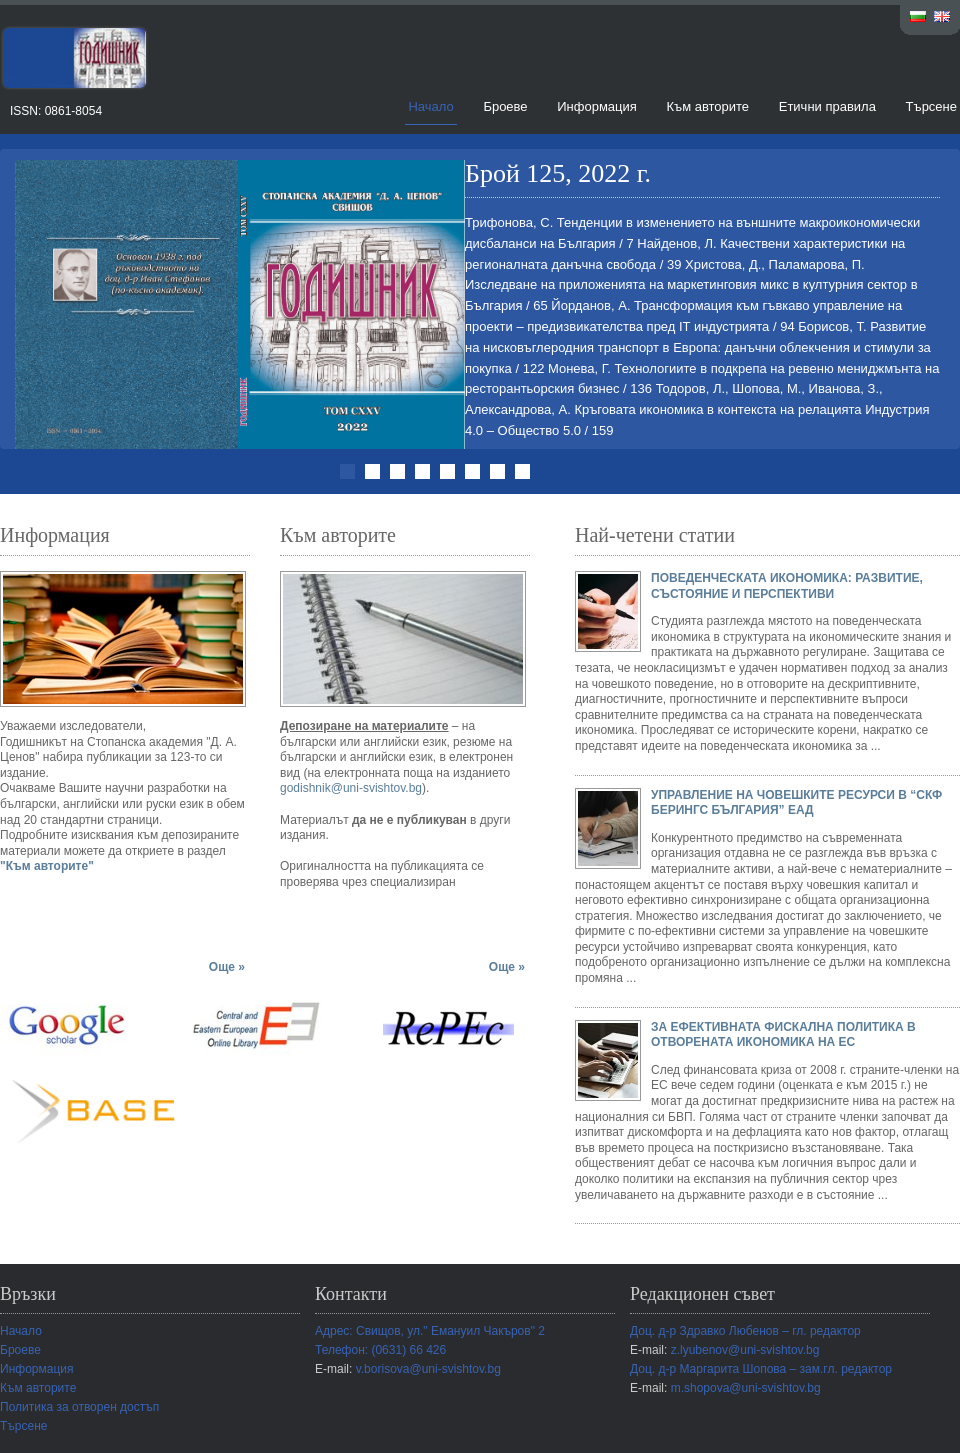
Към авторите (707, 106)
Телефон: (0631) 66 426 (380, 1350)
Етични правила (827, 106)
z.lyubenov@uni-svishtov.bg (745, 1350)
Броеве (505, 106)
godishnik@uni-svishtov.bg (351, 788)
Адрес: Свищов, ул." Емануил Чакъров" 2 (430, 1331)
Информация (597, 106)
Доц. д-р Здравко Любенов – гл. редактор (745, 1331)
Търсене (931, 106)
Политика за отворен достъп (79, 1407)
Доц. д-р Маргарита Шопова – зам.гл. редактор (761, 1369)
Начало (430, 106)
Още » (227, 967)
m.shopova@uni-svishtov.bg (746, 1388)
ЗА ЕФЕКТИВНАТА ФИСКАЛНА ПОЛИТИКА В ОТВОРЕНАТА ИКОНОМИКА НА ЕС (783, 1035)
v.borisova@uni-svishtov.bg (428, 1369)
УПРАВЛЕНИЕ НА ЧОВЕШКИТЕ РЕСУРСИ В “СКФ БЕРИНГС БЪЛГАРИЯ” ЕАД (796, 803)
